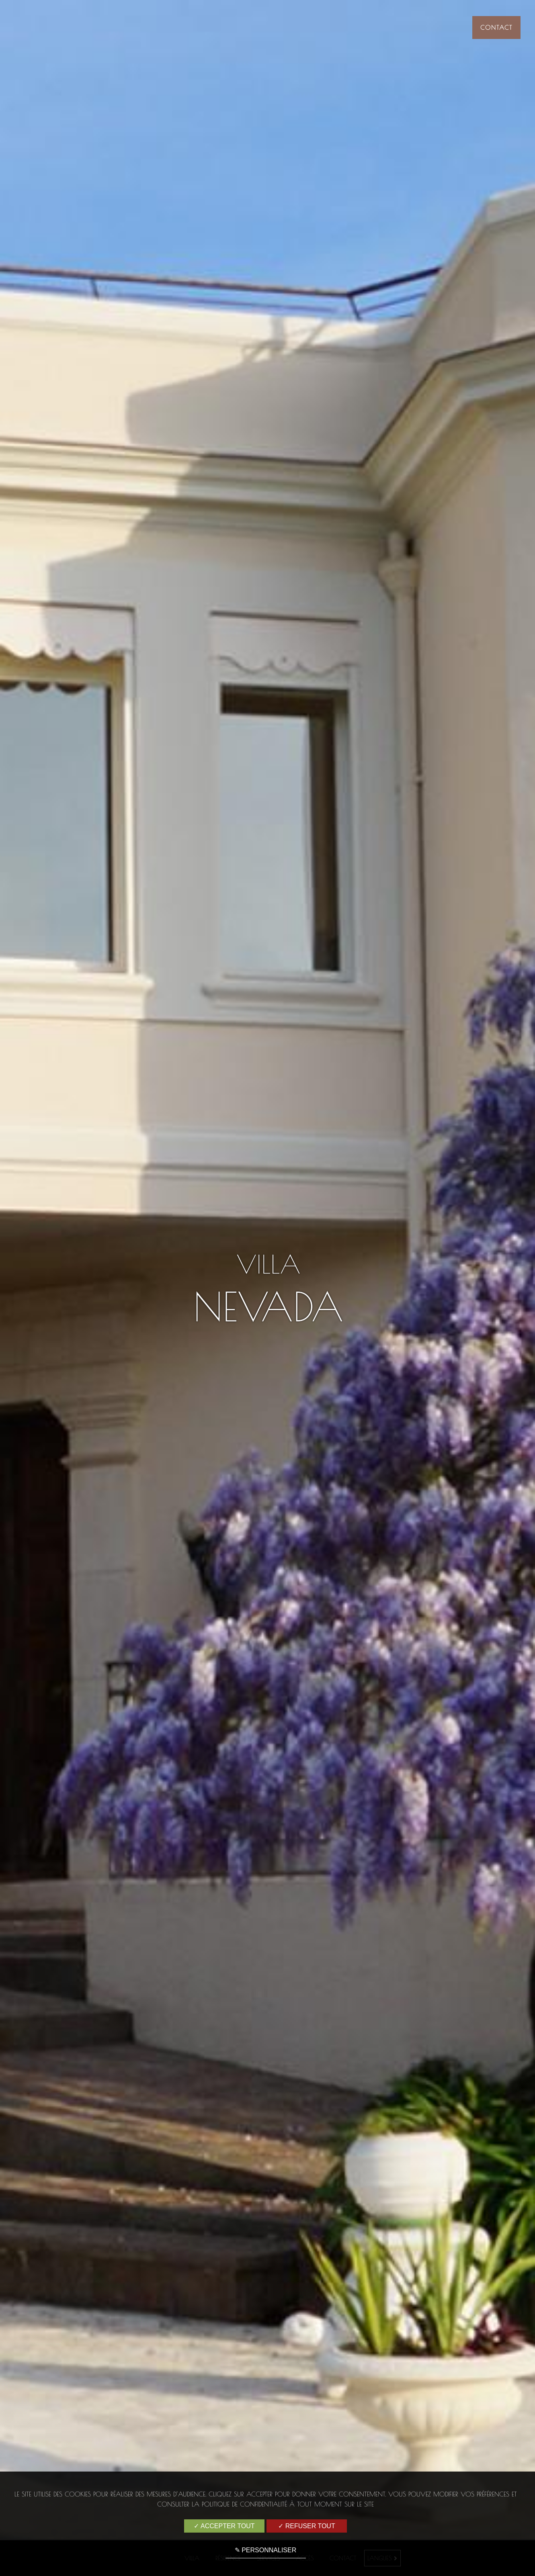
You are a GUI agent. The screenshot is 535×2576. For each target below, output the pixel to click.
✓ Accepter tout (224, 2526)
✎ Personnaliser (265, 2550)
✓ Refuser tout (306, 2526)
